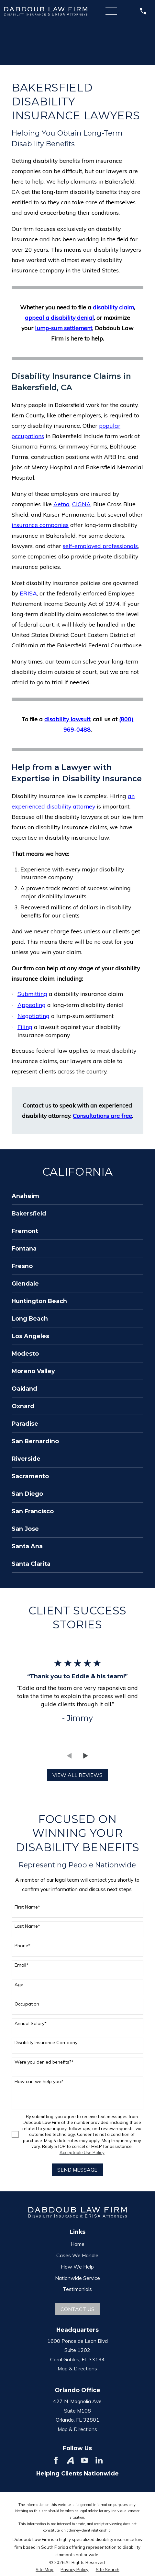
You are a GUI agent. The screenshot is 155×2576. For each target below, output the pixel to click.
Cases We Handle (77, 2255)
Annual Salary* (31, 2023)
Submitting (32, 993)
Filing (24, 1026)
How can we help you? (39, 2081)
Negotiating (33, 1015)
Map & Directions (77, 2368)
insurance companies (40, 524)
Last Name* (27, 1926)
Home (77, 2244)
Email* (21, 1965)
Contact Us (77, 2309)
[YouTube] (84, 2460)
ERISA (28, 593)
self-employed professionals (100, 545)
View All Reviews (77, 1775)
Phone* (22, 1945)
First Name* (27, 1907)
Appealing (31, 1004)
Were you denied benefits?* (44, 2062)
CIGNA (81, 504)
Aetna (61, 504)
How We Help (77, 2266)
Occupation (27, 2004)
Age (19, 1984)
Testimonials (77, 2289)
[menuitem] (77, 1196)
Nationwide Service (77, 2278)
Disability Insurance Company (46, 2042)
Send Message (77, 2169)
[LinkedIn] (99, 2460)
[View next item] (85, 1755)
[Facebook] (56, 2460)
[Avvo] (70, 2460)
